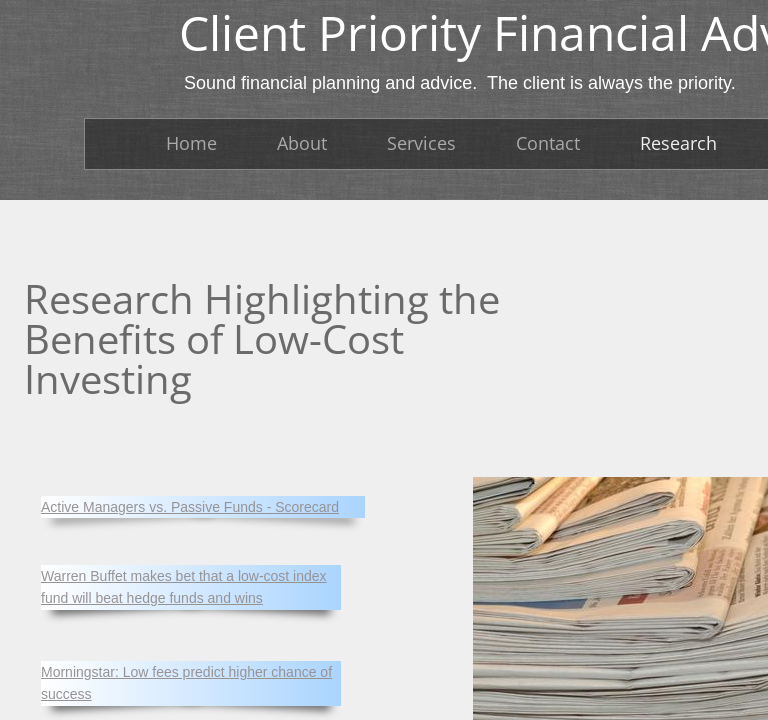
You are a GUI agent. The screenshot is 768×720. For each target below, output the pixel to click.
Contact (548, 143)
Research (678, 143)
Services (421, 143)
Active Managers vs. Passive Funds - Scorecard (190, 507)
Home (191, 143)
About (302, 143)
